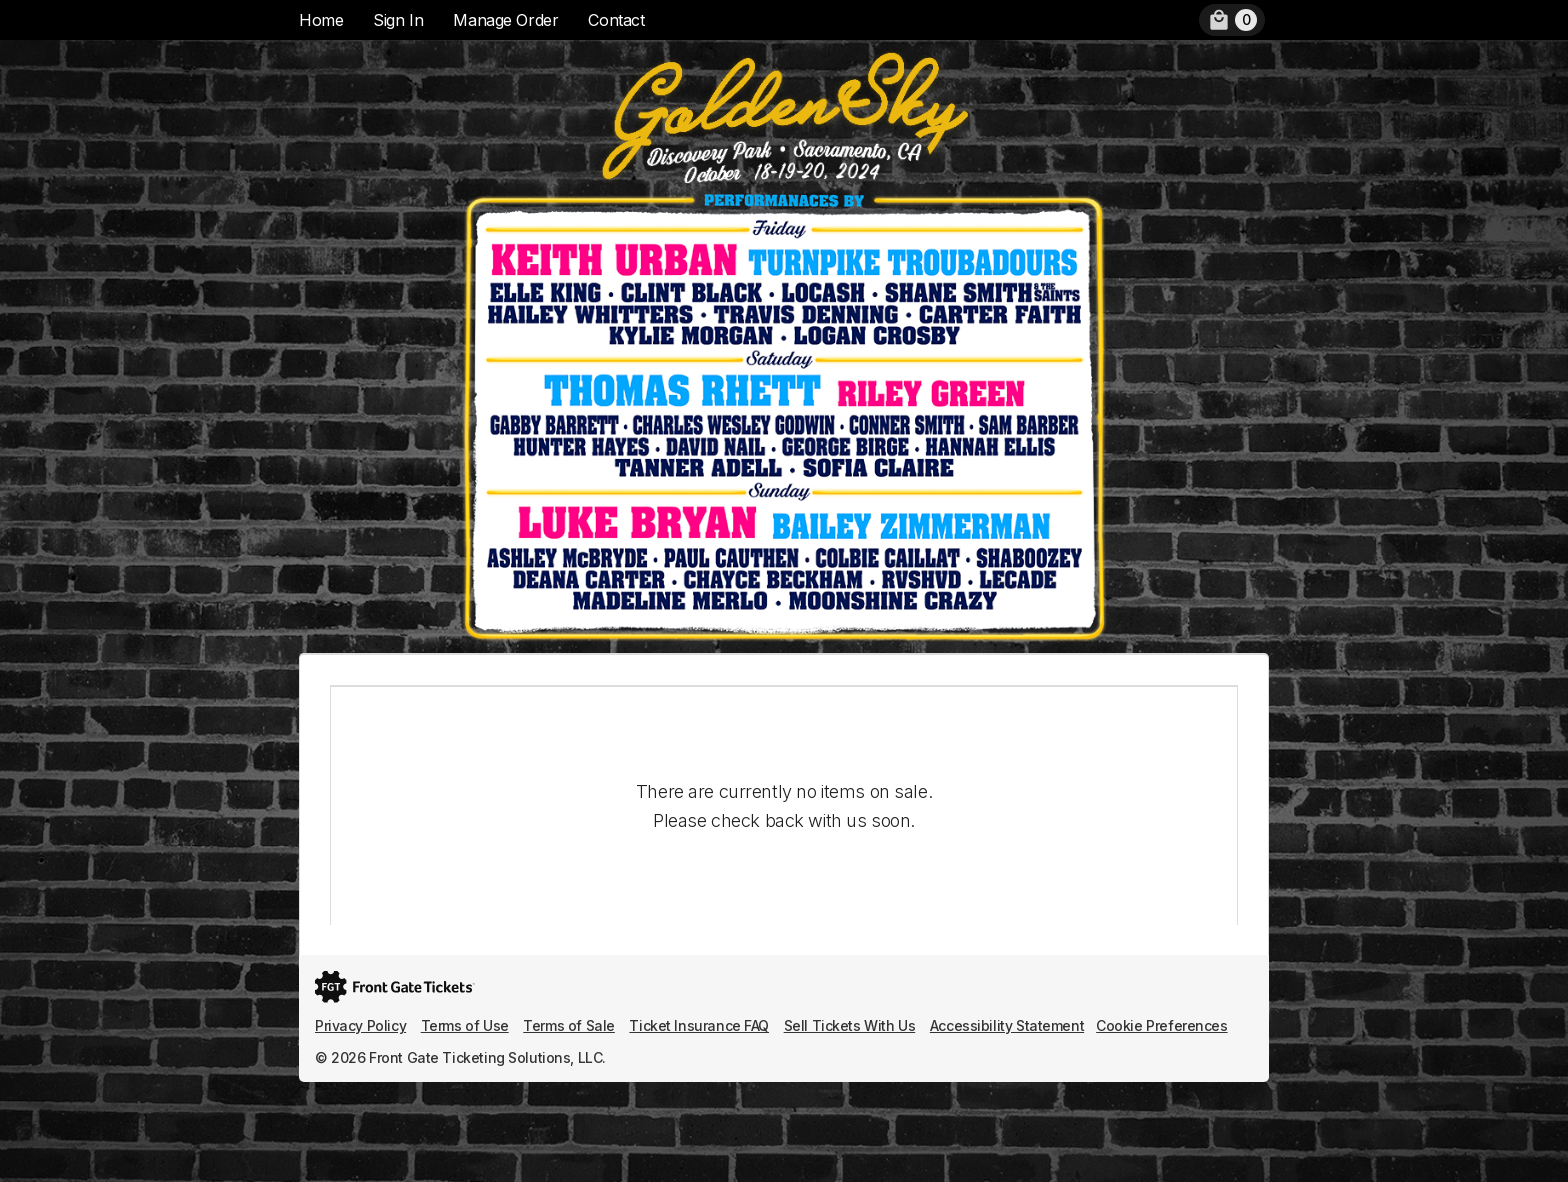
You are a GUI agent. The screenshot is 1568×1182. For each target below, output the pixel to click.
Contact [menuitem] (616, 20)
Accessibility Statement (1007, 1025)
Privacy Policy (360, 1025)
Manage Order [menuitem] (505, 20)
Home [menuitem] (321, 20)
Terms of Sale (569, 1025)
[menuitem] (1232, 20)
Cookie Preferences (1161, 1025)
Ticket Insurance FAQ (699, 1025)
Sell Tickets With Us (850, 1025)
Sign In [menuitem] (398, 20)
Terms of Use (465, 1025)
